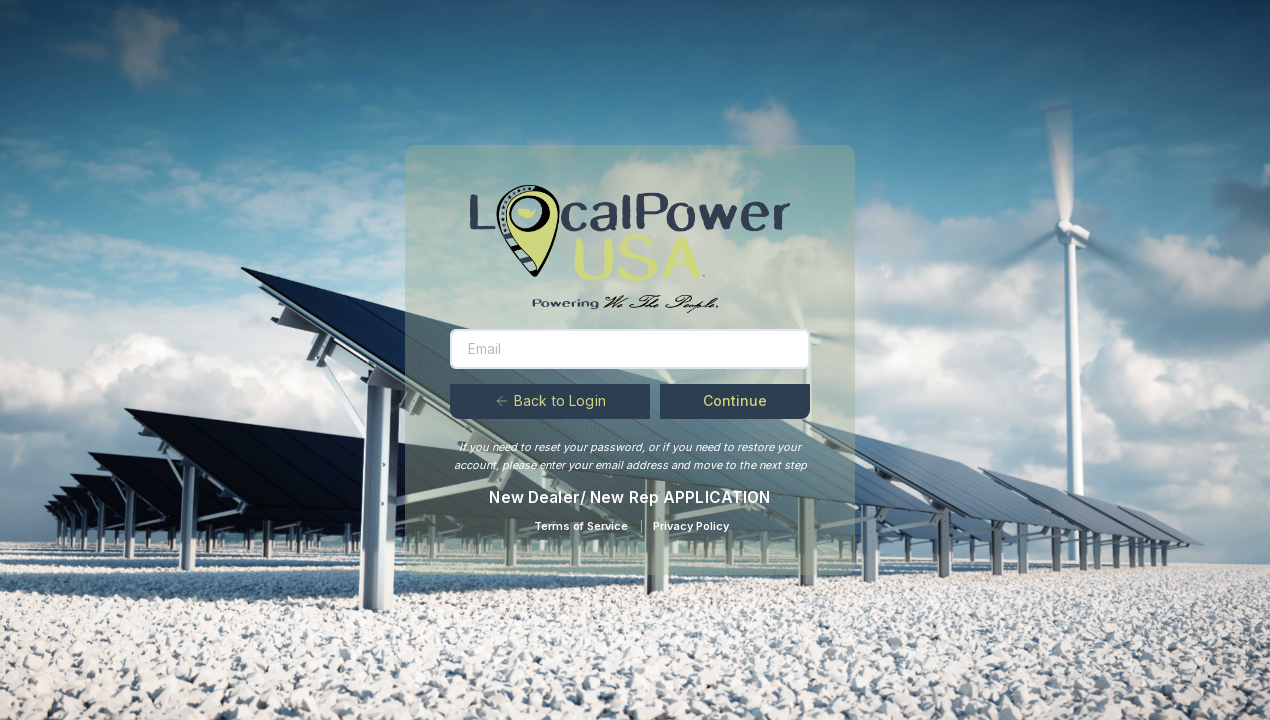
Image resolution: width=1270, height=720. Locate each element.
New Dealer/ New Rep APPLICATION (629, 497)
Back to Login (550, 400)
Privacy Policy (691, 526)
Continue (735, 400)
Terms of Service (581, 526)
